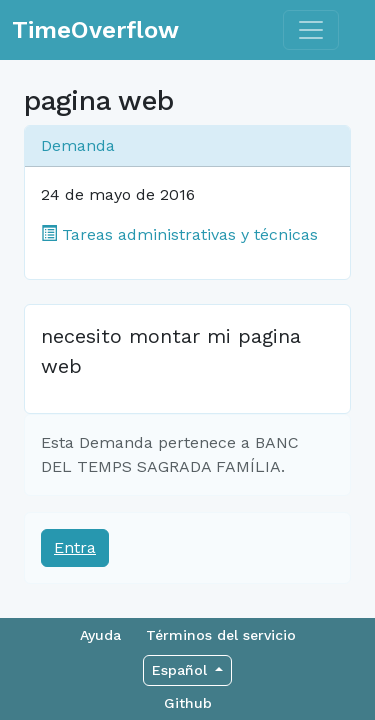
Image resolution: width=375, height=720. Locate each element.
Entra (75, 547)
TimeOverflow (95, 30)
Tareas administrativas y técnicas (179, 234)
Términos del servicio (221, 635)
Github (188, 703)
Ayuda (100, 635)
